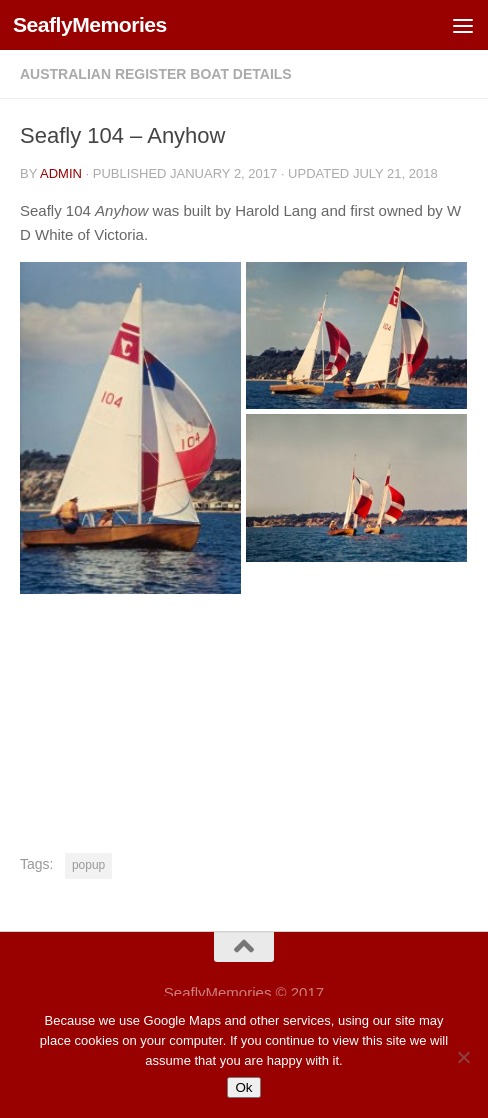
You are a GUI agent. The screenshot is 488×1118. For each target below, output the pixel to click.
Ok (243, 1087)
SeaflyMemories (90, 24)
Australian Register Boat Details (156, 74)
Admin (61, 173)
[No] (463, 1057)
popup (88, 865)
